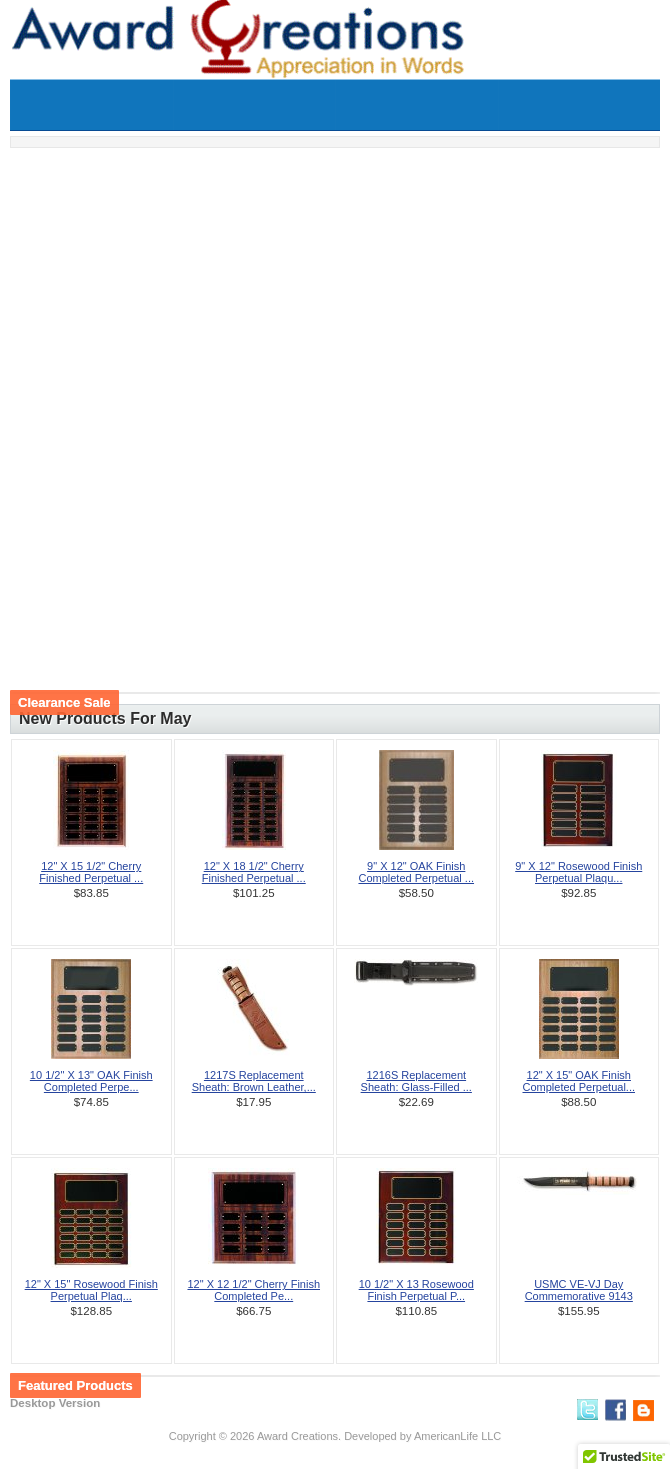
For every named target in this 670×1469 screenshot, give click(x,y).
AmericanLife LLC (457, 1436)
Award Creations (297, 1436)
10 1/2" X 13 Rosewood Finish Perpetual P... (416, 1290)
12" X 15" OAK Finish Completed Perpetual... (578, 1081)
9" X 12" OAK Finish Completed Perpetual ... (416, 872)
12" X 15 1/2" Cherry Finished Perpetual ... (91, 872)
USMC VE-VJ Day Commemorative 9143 (579, 1290)
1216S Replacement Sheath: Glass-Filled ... (416, 1081)
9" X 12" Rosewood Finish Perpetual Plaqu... (578, 872)
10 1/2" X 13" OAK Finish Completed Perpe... (91, 1081)
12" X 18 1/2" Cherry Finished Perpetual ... (254, 872)
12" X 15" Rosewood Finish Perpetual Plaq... (91, 1290)
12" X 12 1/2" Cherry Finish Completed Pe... (253, 1290)
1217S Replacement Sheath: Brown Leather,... (254, 1081)
